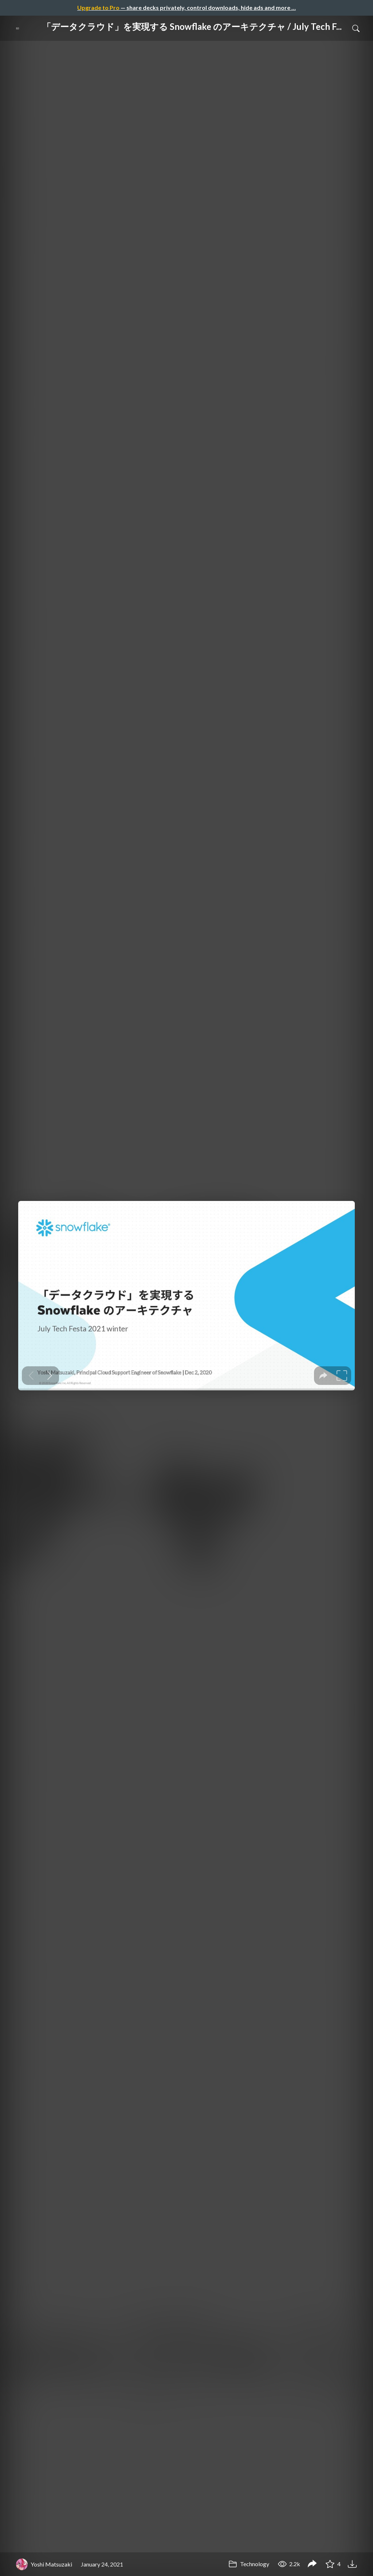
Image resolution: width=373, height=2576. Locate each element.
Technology (248, 2563)
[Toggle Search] (356, 28)
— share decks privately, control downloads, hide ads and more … (186, 7)
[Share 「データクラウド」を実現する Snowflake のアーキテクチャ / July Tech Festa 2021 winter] (312, 2564)
